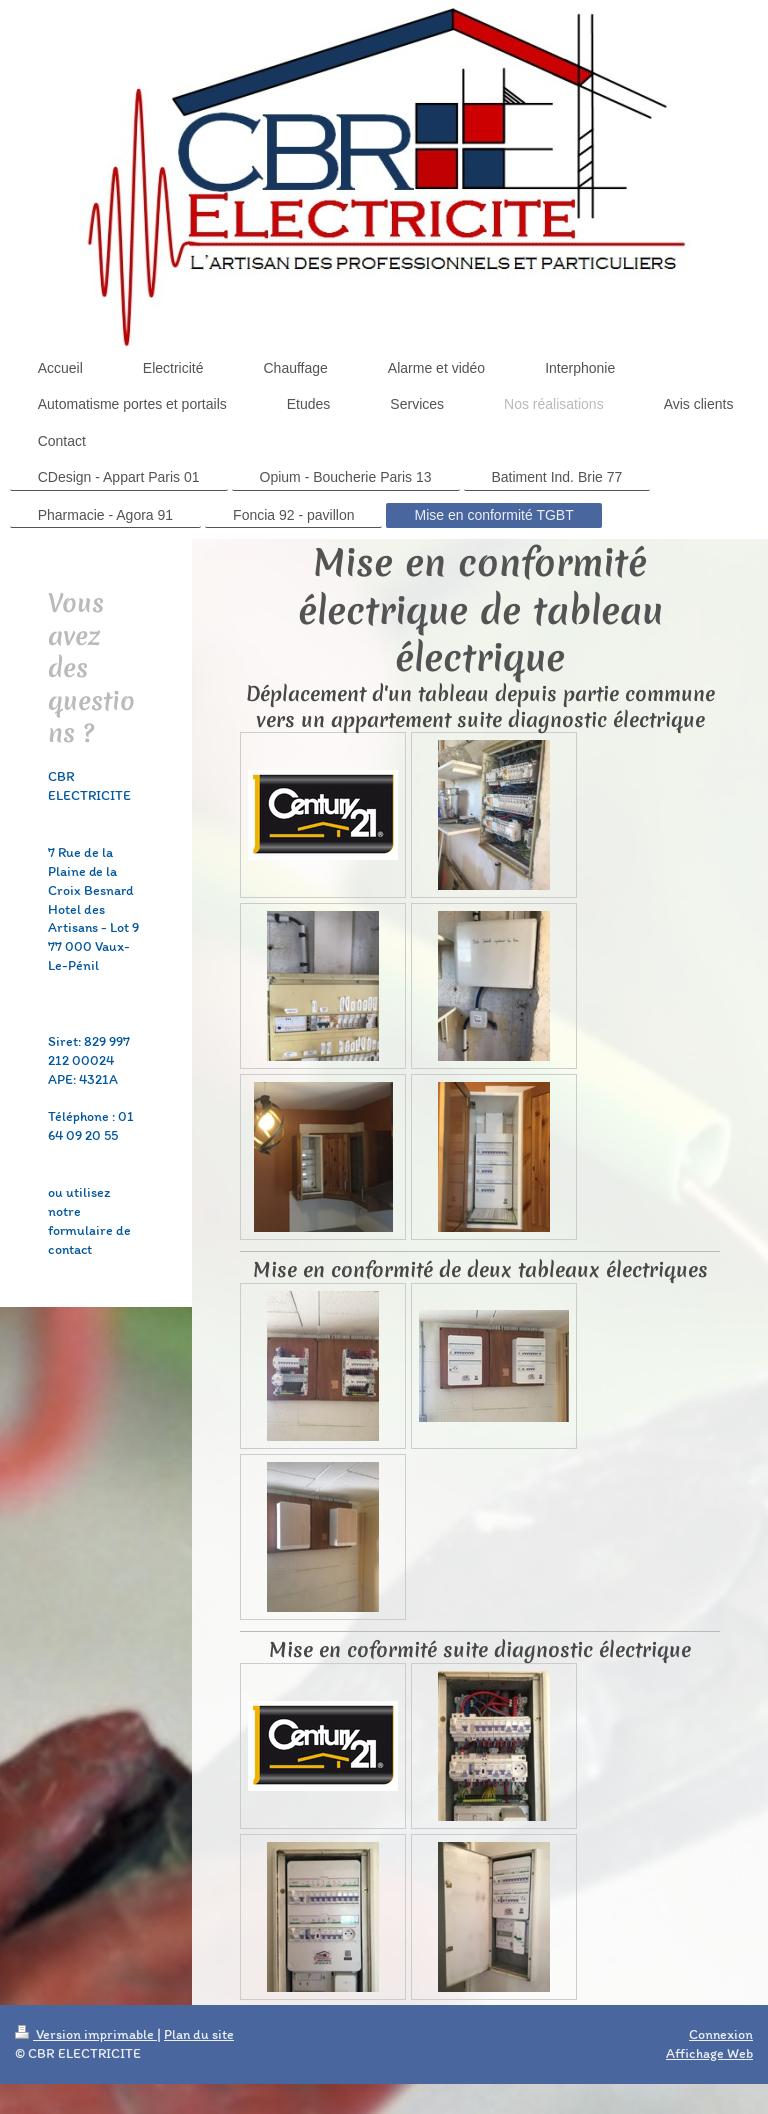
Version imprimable (86, 2034)
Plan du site (199, 2034)
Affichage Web (709, 2053)
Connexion (721, 2034)
